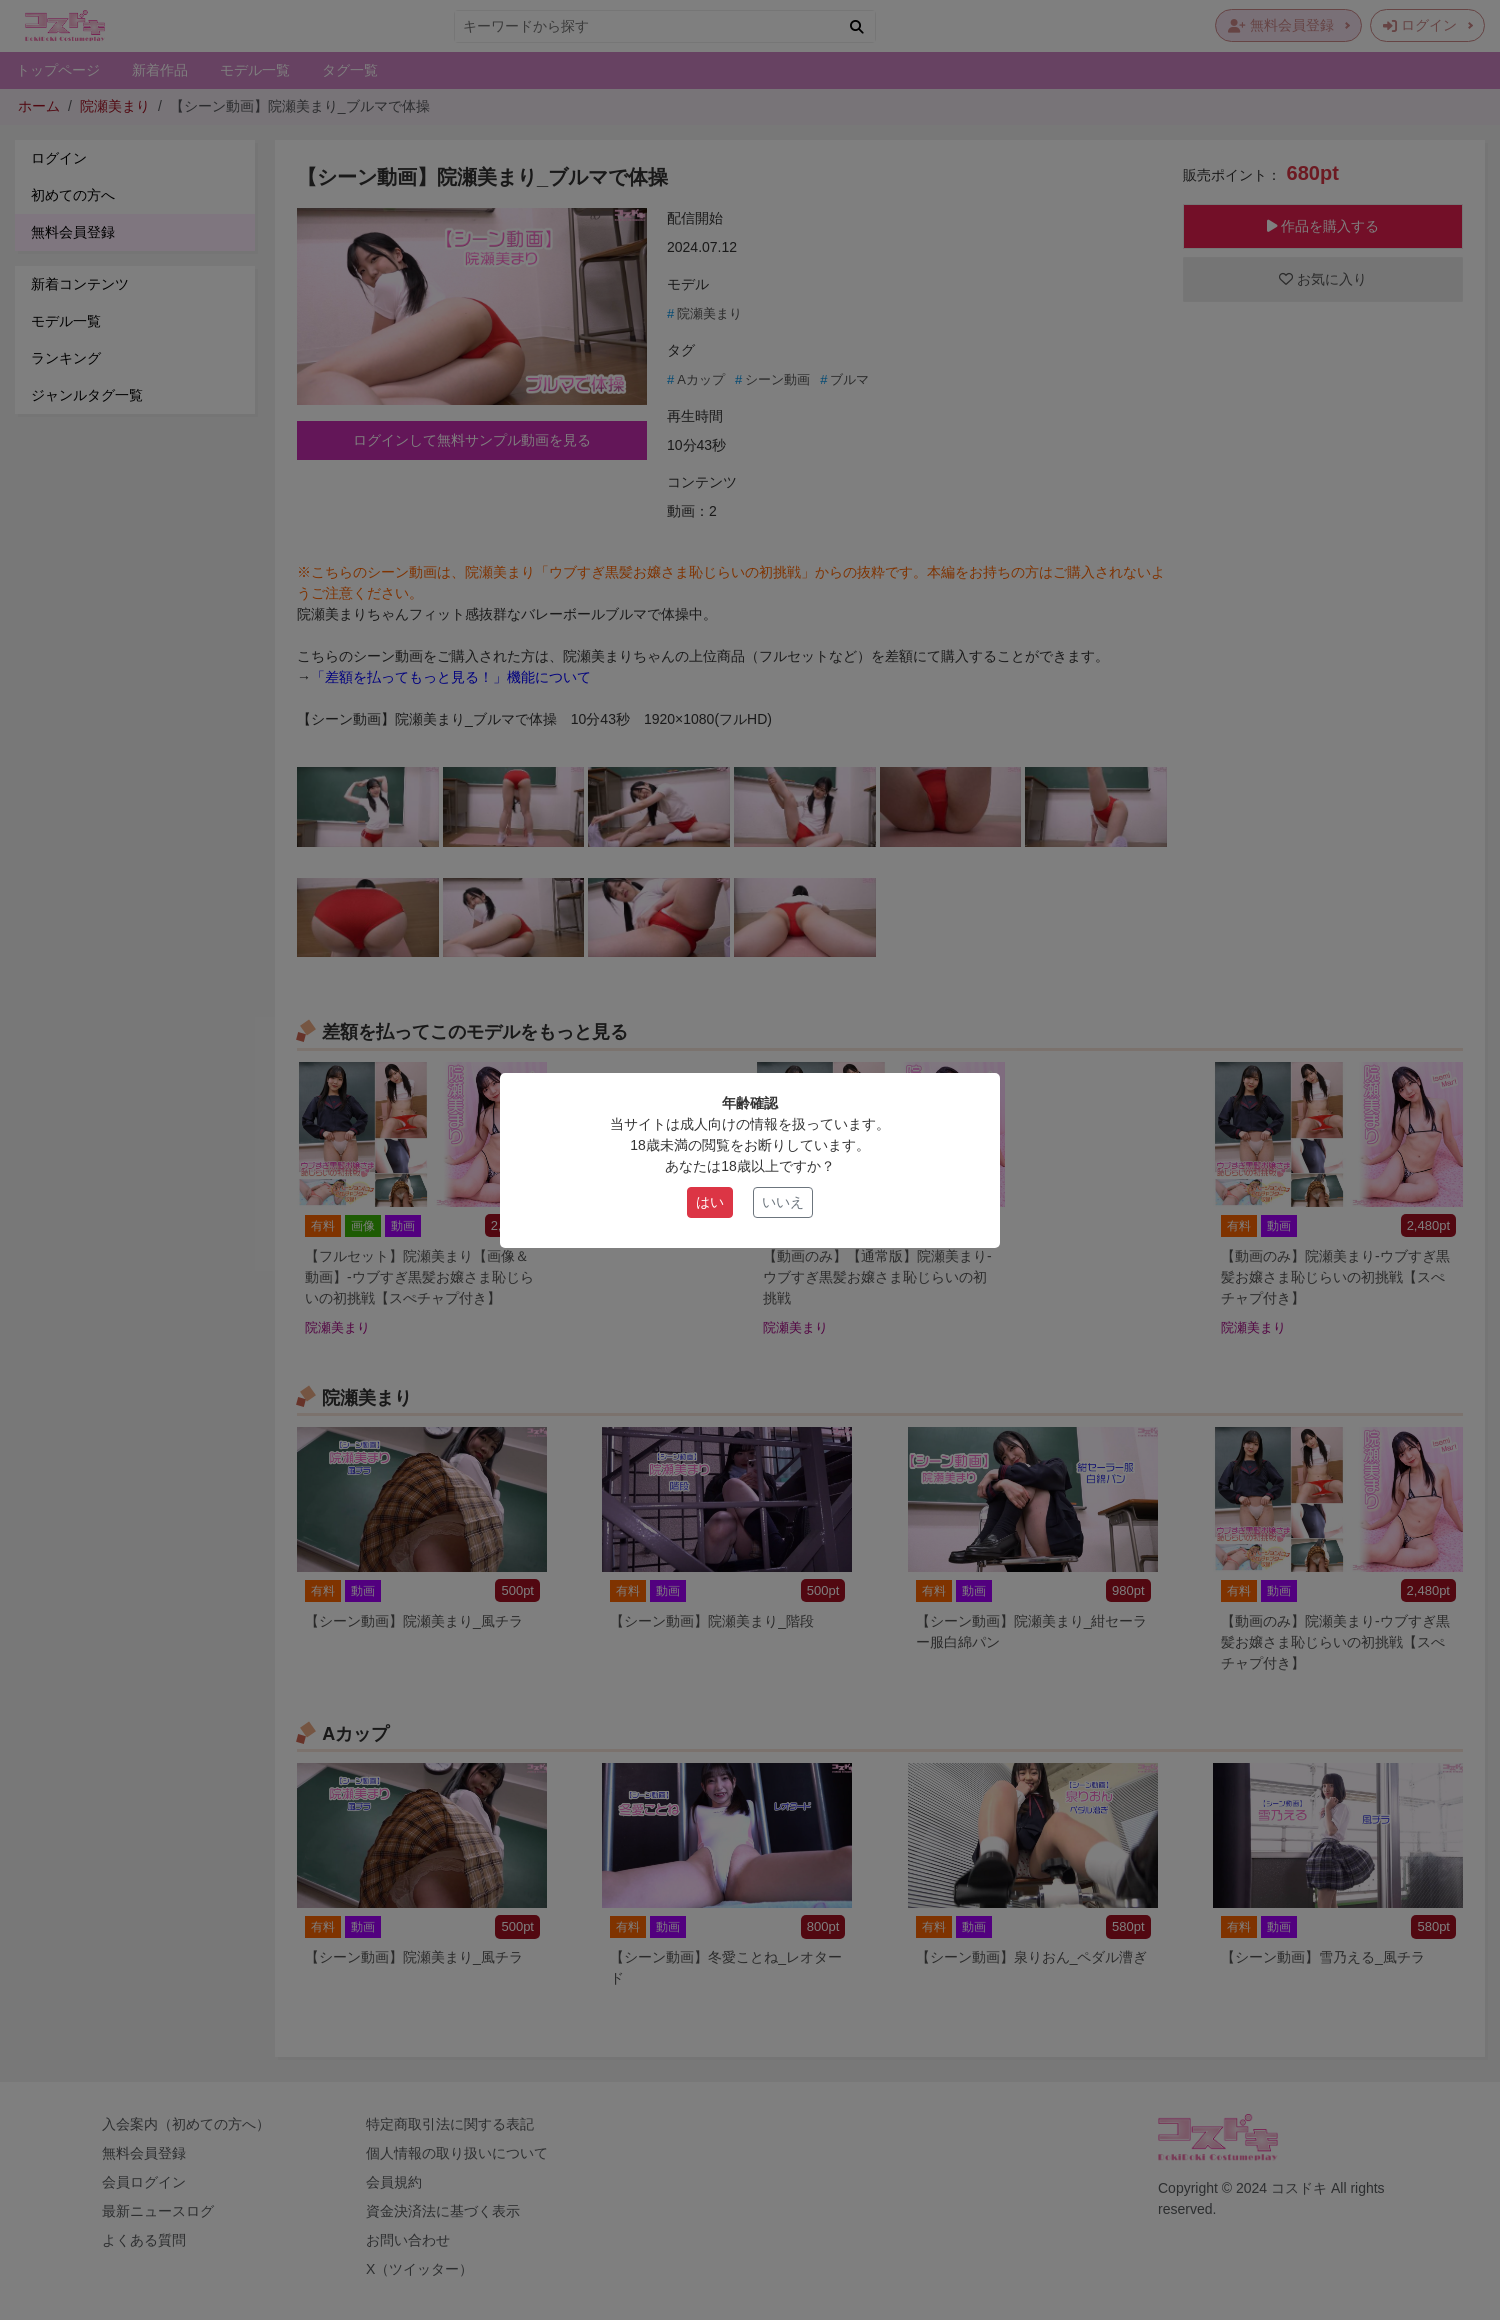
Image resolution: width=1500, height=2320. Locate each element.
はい (710, 1202)
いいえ (783, 1202)
